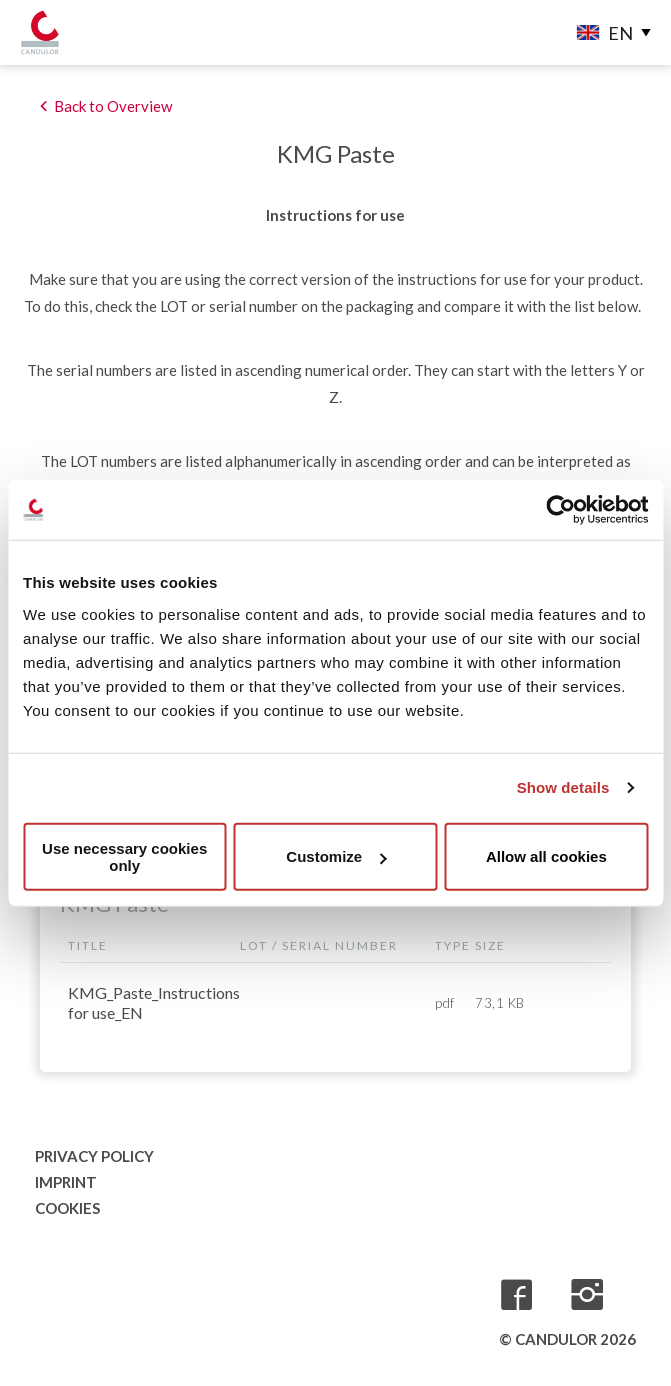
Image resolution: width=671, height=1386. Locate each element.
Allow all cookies (546, 856)
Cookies (67, 1208)
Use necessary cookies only (124, 856)
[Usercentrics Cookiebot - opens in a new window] (560, 510)
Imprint (66, 1182)
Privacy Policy (94, 1156)
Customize (336, 856)
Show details (563, 787)
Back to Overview (113, 106)
